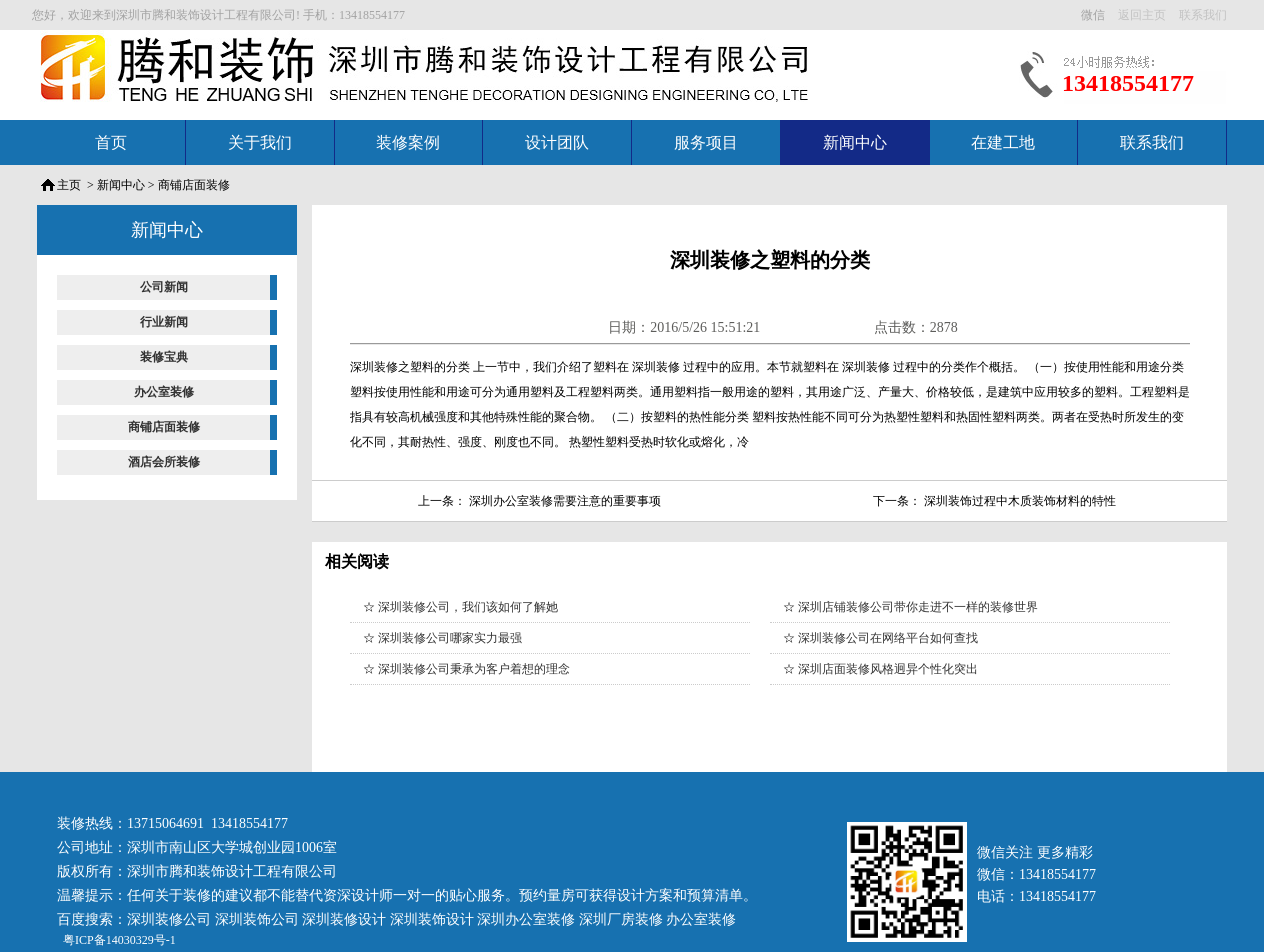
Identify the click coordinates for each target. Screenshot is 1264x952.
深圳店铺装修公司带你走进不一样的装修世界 (918, 607)
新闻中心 (855, 142)
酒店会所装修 (164, 462)
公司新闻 (164, 287)
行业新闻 (164, 322)
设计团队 (557, 142)
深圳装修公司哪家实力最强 (450, 638)
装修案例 (408, 142)
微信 (1094, 15)
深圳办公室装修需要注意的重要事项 (565, 501)
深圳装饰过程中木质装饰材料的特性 (1020, 501)
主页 (69, 185)
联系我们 (1152, 142)
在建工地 (1003, 142)
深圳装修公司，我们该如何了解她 (468, 607)
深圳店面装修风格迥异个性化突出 (888, 669)
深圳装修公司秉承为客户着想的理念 (474, 669)
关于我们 (260, 142)
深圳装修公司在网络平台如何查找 (888, 638)
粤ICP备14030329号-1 (118, 940)
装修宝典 (164, 357)
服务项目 (706, 142)
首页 (111, 142)
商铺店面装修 (194, 185)
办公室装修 (164, 392)
